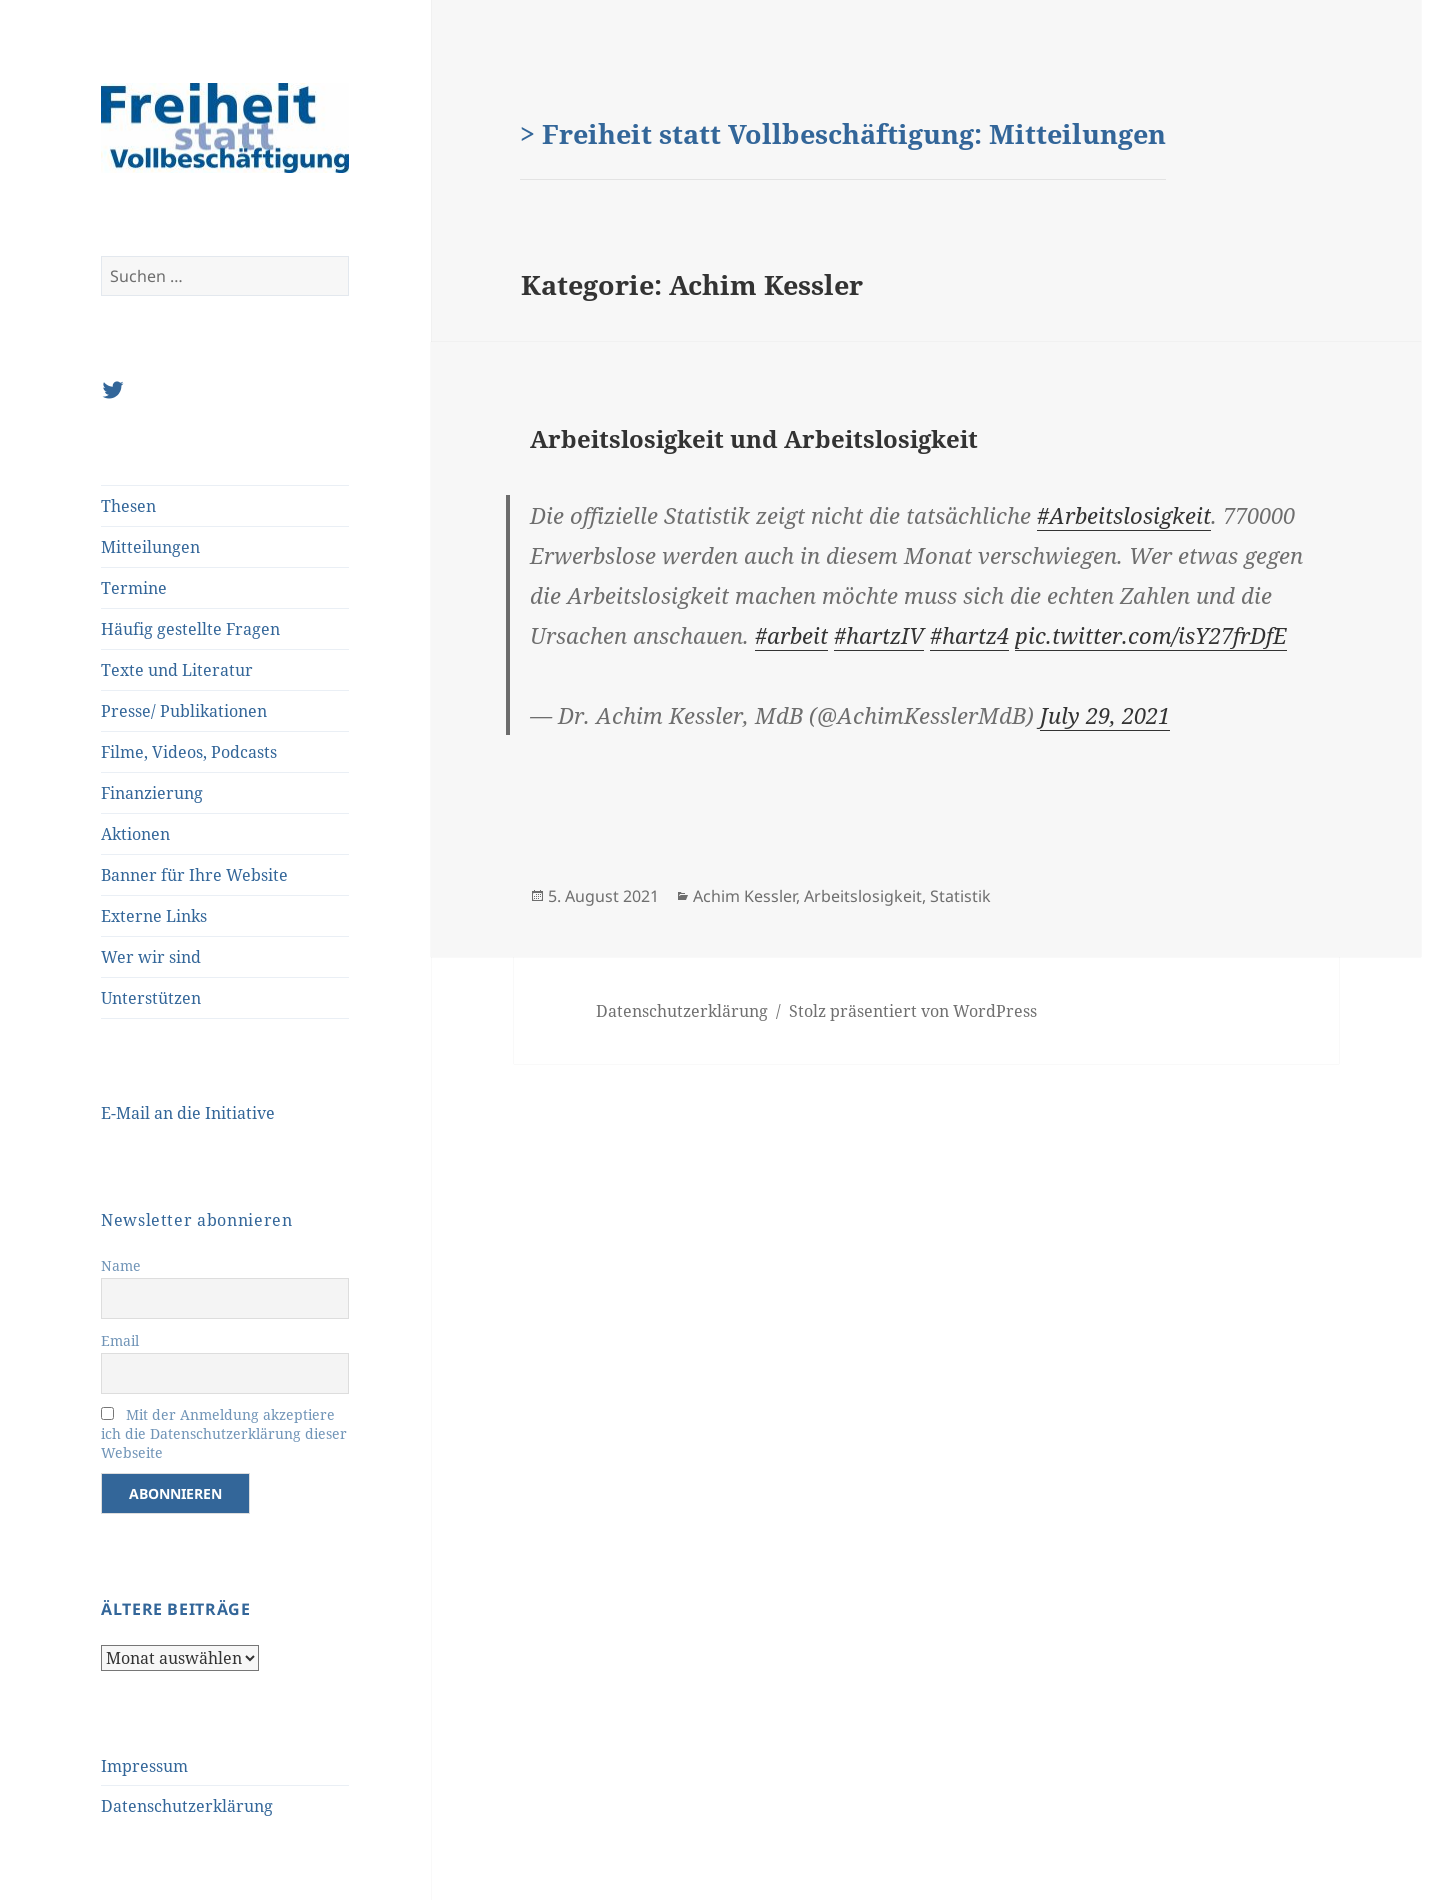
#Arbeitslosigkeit (1124, 515)
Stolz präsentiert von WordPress (913, 1011)
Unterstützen (151, 998)
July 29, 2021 (1105, 715)
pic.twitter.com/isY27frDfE (1151, 635)
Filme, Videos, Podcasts (189, 752)
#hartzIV (879, 635)
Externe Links (154, 916)
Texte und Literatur (177, 670)
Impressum (144, 1766)
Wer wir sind (151, 957)
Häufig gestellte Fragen (190, 629)
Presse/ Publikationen (184, 711)
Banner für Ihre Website (194, 875)
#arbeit (791, 635)
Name (121, 1265)
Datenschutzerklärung (187, 1806)
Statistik (960, 896)
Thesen (128, 506)
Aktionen (135, 834)
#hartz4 (969, 635)
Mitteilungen (150, 547)
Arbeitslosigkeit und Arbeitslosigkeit (754, 438)
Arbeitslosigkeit (863, 896)
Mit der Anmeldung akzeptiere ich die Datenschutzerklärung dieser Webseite (224, 1433)
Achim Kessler (744, 896)
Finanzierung (152, 793)
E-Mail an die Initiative (188, 1113)
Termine (134, 588)
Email (120, 1340)
